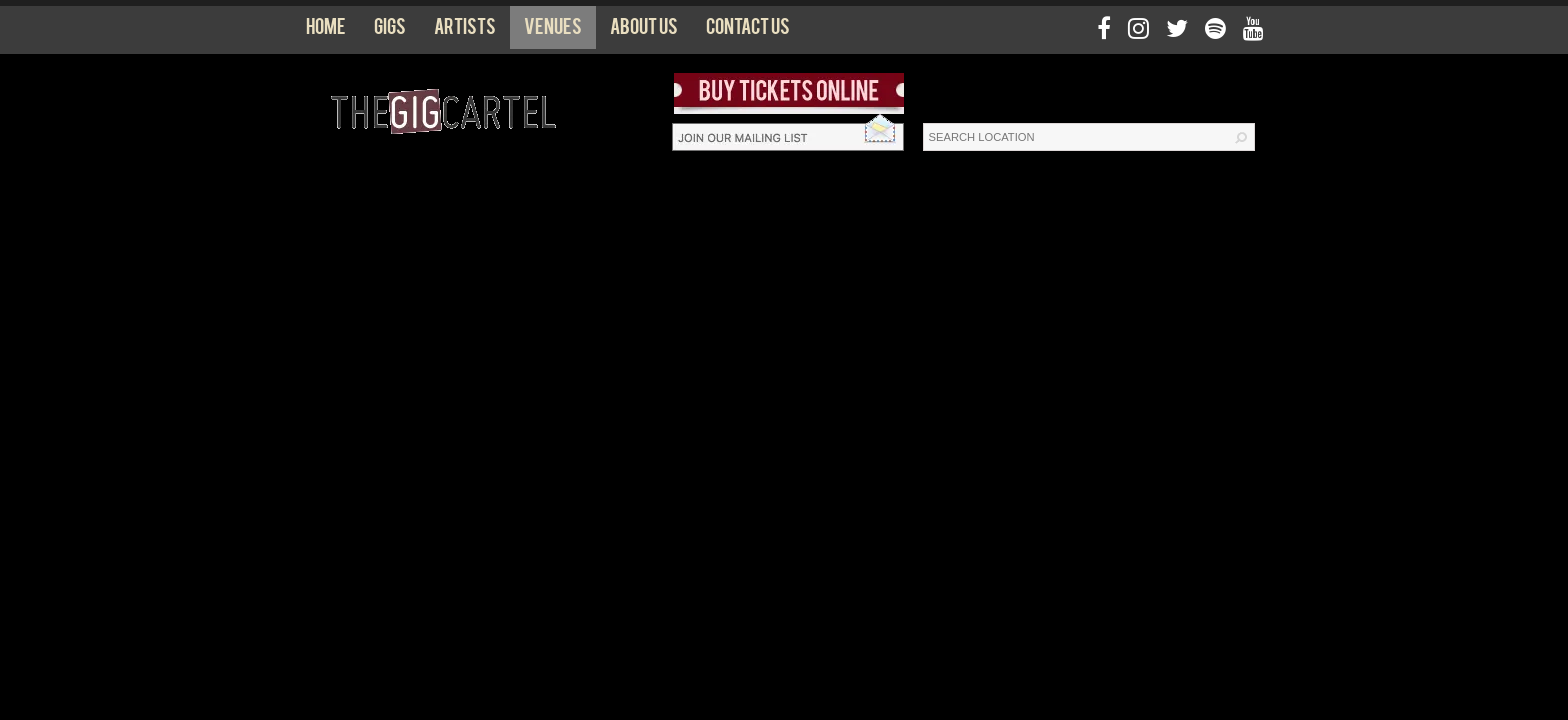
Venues (553, 31)
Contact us (748, 31)
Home (326, 31)
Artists (465, 31)
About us (644, 31)
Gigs (390, 31)
